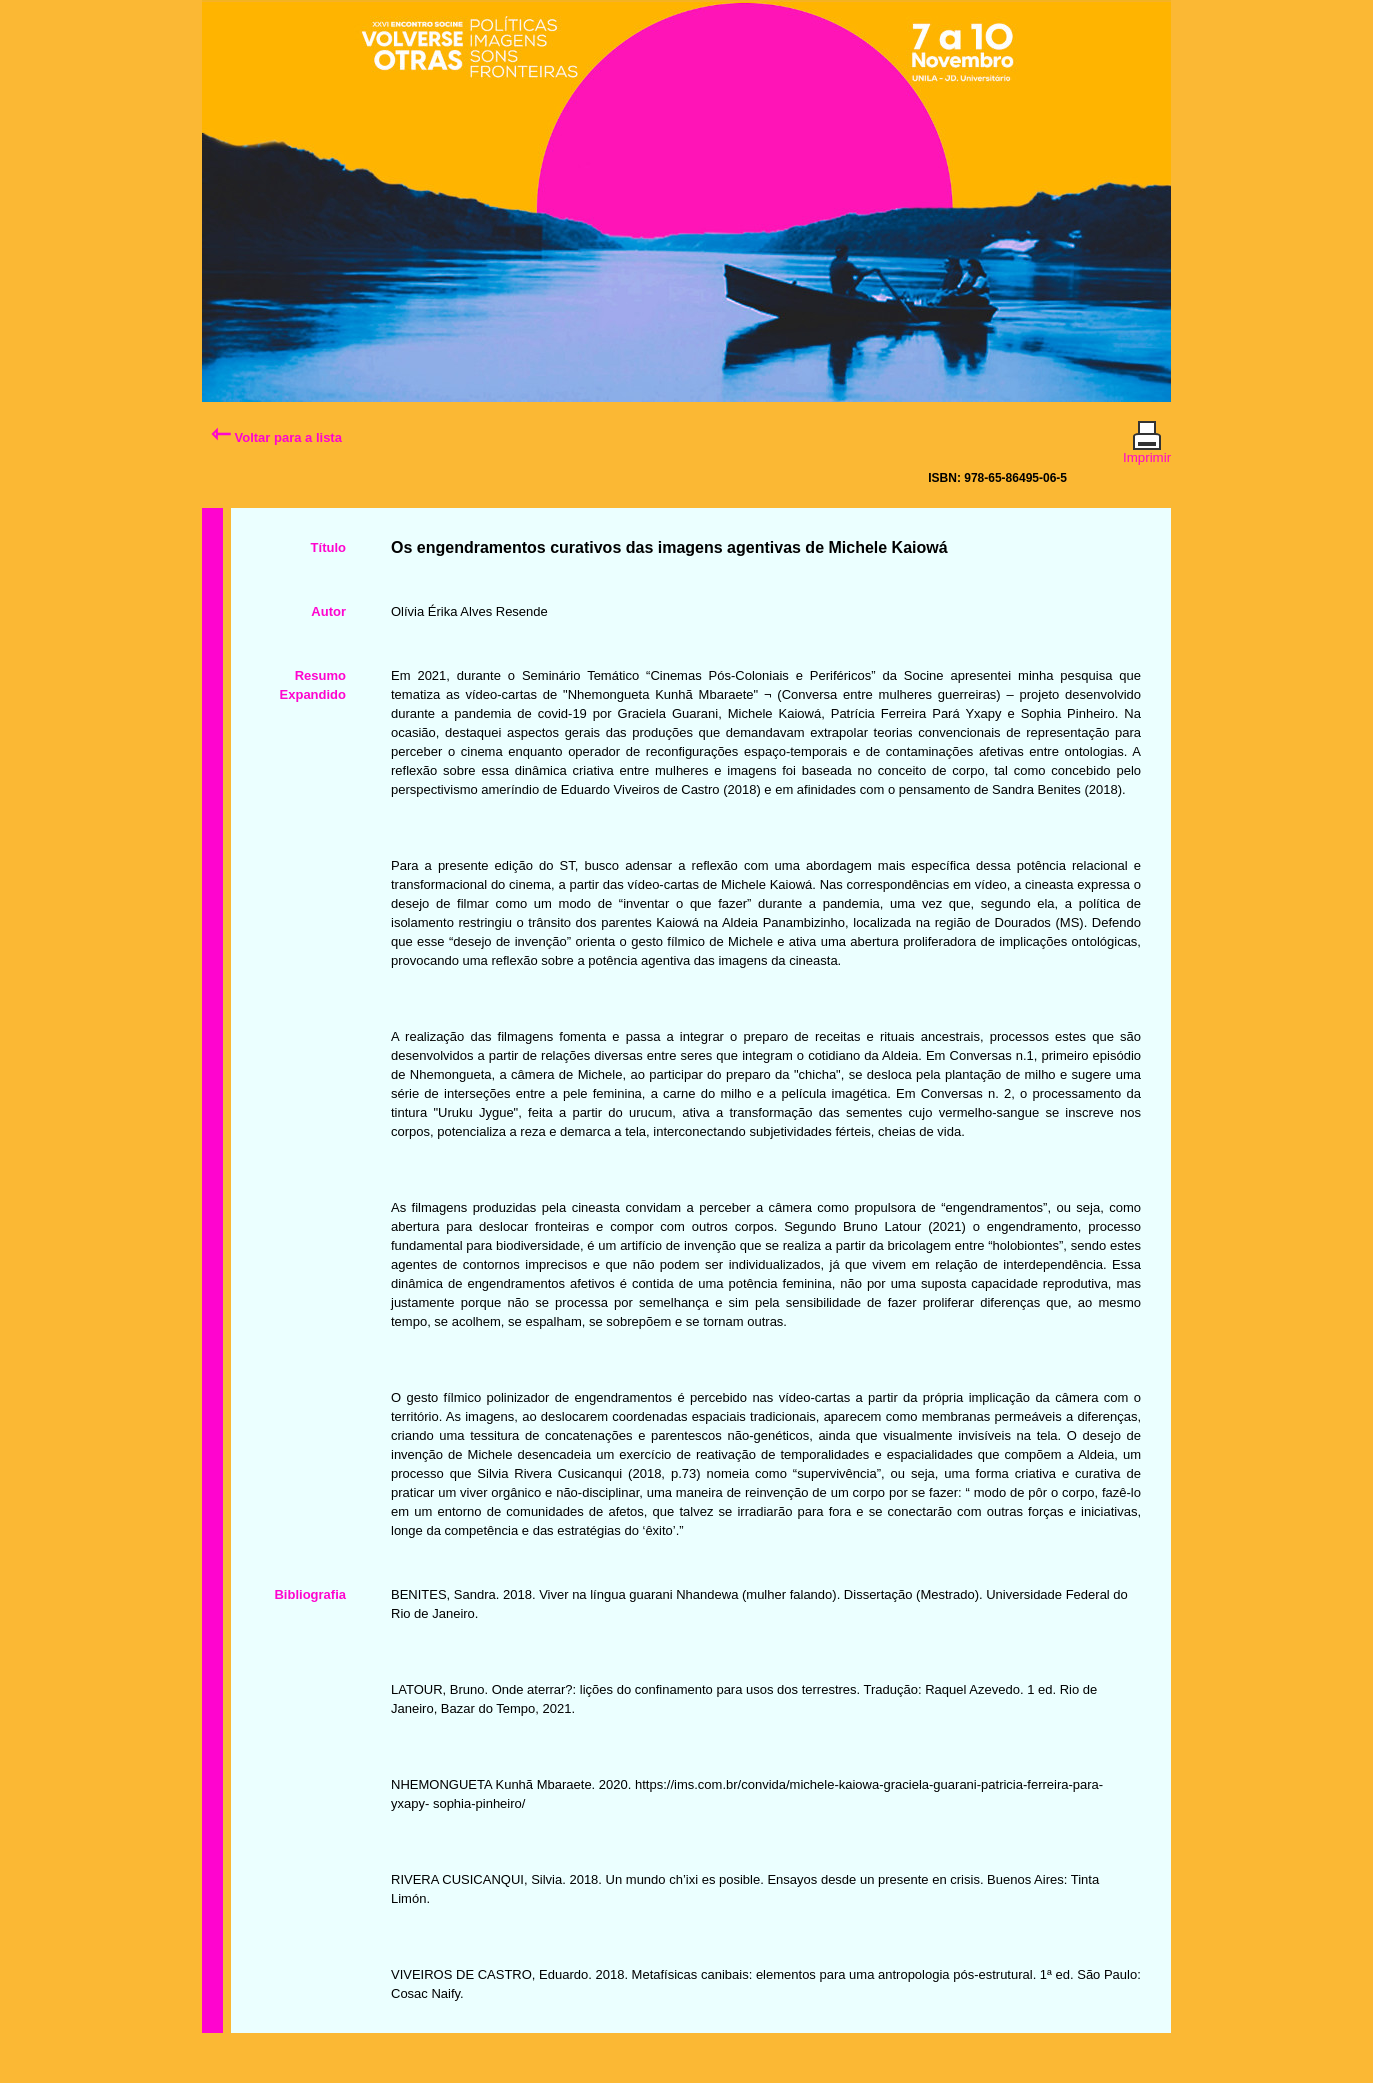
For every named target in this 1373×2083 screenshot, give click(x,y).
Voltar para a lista (276, 437)
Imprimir (1147, 449)
